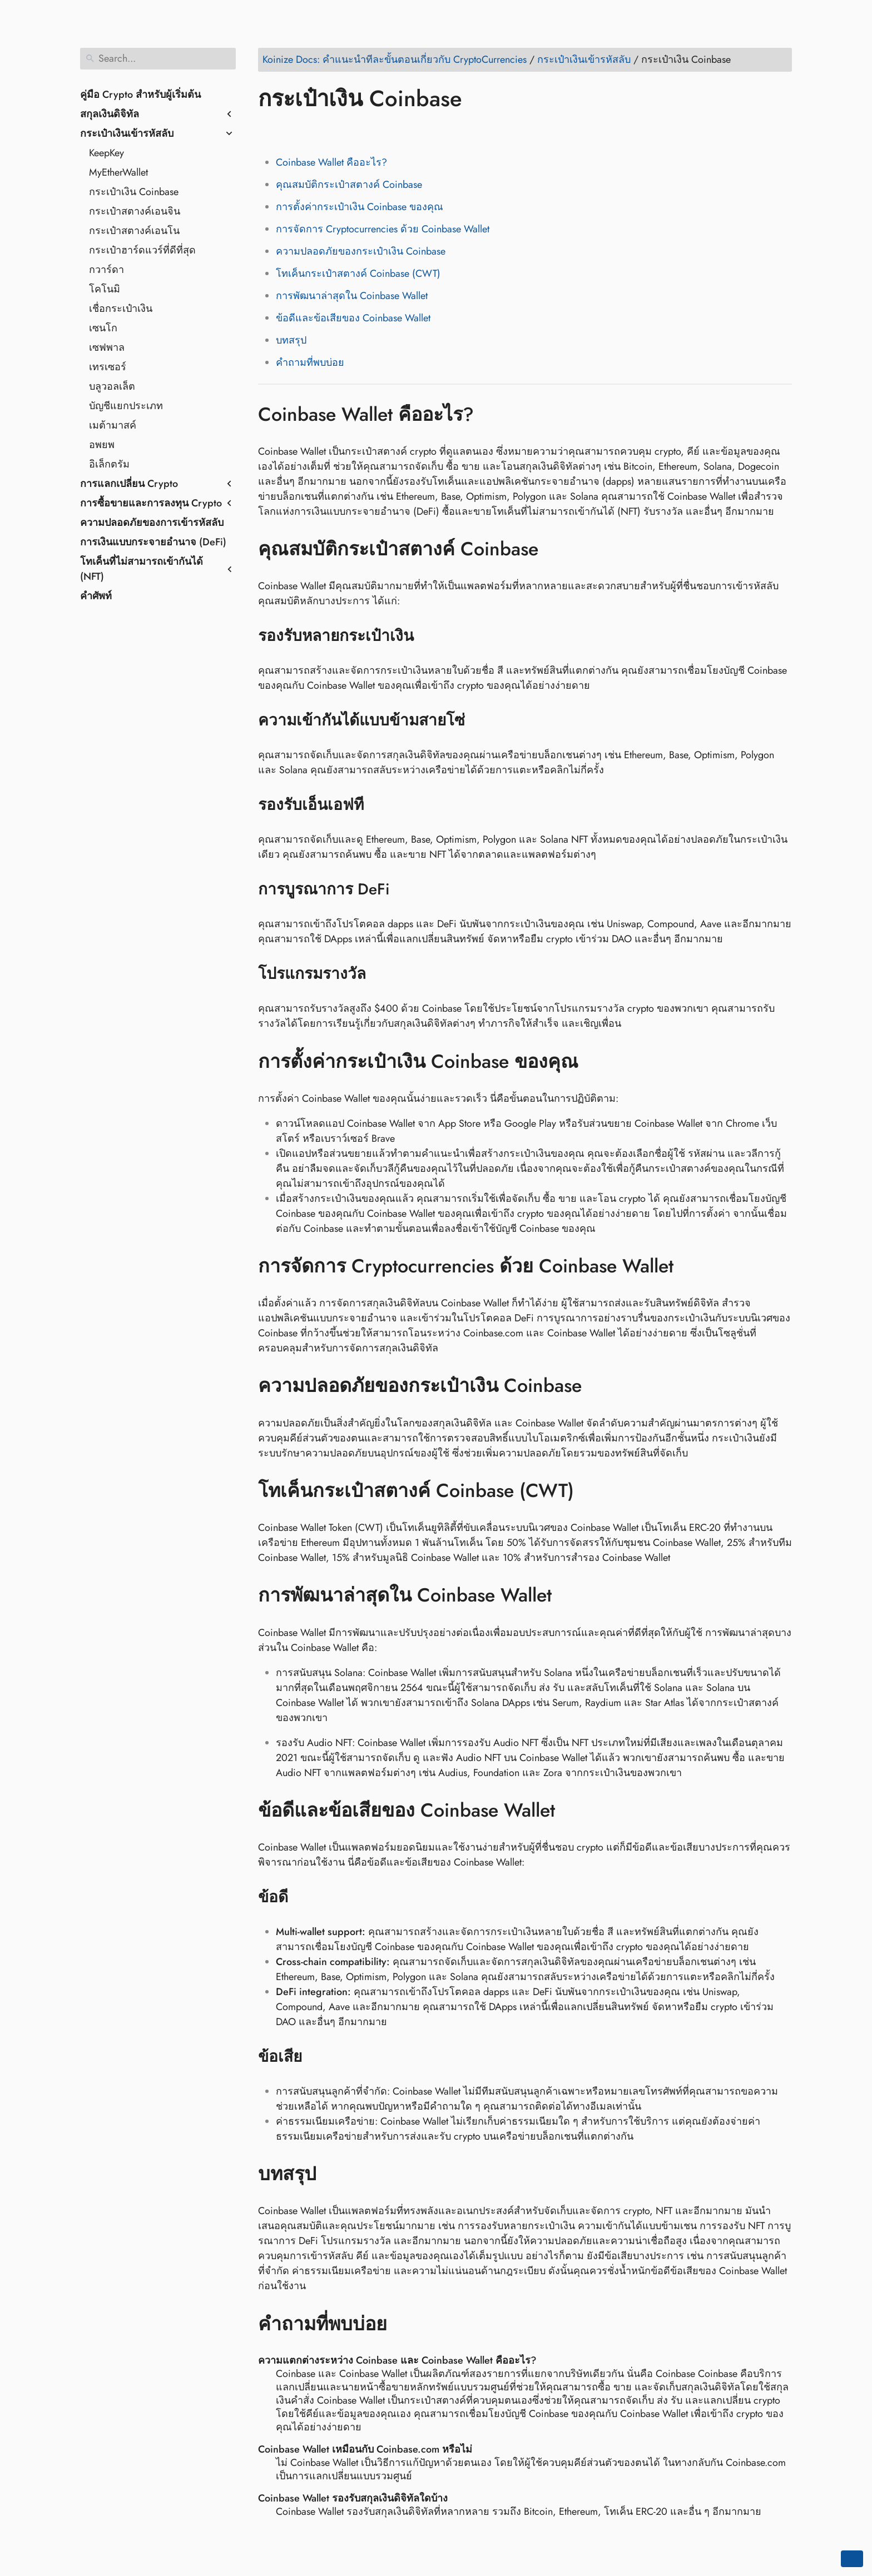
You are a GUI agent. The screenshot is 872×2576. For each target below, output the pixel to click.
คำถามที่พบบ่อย (310, 362)
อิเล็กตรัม (109, 464)
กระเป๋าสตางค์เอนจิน (134, 211)
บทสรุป (291, 340)
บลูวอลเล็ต (112, 386)
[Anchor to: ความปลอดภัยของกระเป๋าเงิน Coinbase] (598, 1386)
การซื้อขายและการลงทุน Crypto (151, 503)
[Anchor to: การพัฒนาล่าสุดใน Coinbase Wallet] (568, 1595)
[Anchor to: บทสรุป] (333, 2174)
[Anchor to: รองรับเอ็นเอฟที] (378, 805)
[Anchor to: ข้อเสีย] (316, 2057)
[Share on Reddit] (332, 130)
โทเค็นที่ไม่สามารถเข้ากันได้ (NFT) (141, 569)
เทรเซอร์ (107, 367)
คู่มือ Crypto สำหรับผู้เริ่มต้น (140, 94)
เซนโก (103, 328)
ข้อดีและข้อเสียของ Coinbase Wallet (353, 318)
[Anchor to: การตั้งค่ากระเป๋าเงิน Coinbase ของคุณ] (595, 1061)
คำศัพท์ (96, 596)
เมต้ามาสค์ (112, 425)
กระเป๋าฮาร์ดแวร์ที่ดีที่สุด (142, 250)
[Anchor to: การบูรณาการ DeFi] (403, 889)
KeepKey (106, 153)
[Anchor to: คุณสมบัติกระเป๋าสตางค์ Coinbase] (555, 549)
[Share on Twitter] (289, 130)
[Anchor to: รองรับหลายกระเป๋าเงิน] (428, 636)
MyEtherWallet (118, 172)
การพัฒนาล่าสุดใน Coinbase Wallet (352, 296)
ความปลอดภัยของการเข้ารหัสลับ (152, 522)
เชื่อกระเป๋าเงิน (120, 308)
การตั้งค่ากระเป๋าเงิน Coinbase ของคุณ (359, 207)
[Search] (158, 58)
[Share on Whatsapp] (353, 130)
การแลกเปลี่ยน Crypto (129, 483)
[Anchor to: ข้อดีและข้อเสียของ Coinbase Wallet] (571, 1810)
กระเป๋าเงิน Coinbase (134, 192)
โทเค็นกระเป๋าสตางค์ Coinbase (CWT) (358, 273)
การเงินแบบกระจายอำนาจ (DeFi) (153, 542)
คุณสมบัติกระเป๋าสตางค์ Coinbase (349, 184)
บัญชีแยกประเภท (126, 406)
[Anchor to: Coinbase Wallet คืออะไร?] (490, 414)
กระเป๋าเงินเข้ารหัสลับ (127, 133)
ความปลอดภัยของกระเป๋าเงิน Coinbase (360, 251)
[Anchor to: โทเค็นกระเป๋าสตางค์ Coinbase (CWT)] (590, 1491)
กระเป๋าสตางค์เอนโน (134, 230)
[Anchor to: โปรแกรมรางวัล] (380, 974)
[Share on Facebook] (268, 130)
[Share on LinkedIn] (310, 130)
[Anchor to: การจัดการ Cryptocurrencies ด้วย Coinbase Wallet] (690, 1266)
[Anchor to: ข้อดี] (302, 1897)
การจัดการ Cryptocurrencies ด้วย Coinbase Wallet (382, 229)
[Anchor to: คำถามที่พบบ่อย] (403, 2323)
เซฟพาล (107, 347)
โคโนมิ (104, 289)
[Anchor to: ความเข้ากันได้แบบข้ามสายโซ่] (479, 720)
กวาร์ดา (106, 269)
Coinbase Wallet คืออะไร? (331, 162)
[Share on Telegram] (374, 130)
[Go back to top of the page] (852, 2558)
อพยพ (102, 444)
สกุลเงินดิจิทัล (109, 114)
